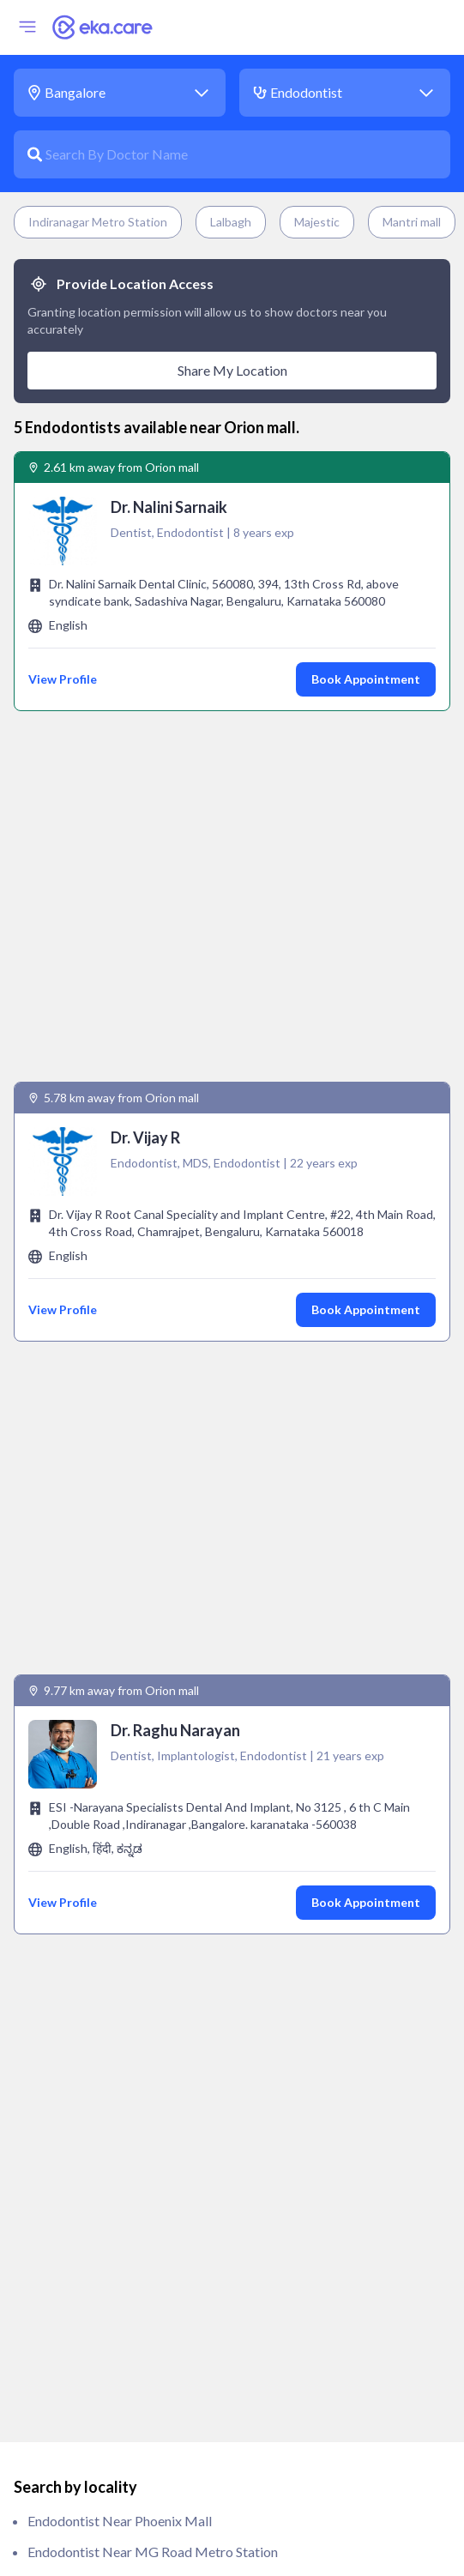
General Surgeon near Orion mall (125, 2026)
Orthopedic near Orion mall (111, 2273)
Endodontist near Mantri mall (116, 1642)
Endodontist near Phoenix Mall (119, 1488)
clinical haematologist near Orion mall (144, 1841)
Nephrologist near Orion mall (116, 2181)
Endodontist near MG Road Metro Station (152, 1519)
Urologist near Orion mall (105, 2521)
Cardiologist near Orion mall (114, 1810)
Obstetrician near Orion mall (114, 2212)
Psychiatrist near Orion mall (112, 2397)
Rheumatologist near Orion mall (123, 2490)
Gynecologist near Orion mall (116, 2057)
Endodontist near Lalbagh (104, 1611)
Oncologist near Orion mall (110, 2243)
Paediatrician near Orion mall (116, 2304)
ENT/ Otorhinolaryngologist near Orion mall (160, 1934)
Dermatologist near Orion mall (120, 1872)
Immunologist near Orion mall (117, 2088)
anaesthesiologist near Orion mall (129, 1748)
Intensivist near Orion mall (107, 2119)
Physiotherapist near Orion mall (123, 2366)
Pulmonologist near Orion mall (120, 2428)
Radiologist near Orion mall (111, 2459)
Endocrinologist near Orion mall (123, 1903)
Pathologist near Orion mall (111, 2335)
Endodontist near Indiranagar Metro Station (157, 1580)
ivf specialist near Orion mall (114, 2150)
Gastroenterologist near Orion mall (133, 1965)
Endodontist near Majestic (107, 1673)
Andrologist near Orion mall (112, 1779)
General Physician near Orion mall (129, 1996)
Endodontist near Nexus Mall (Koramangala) (159, 1549)
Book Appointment (365, 679)
